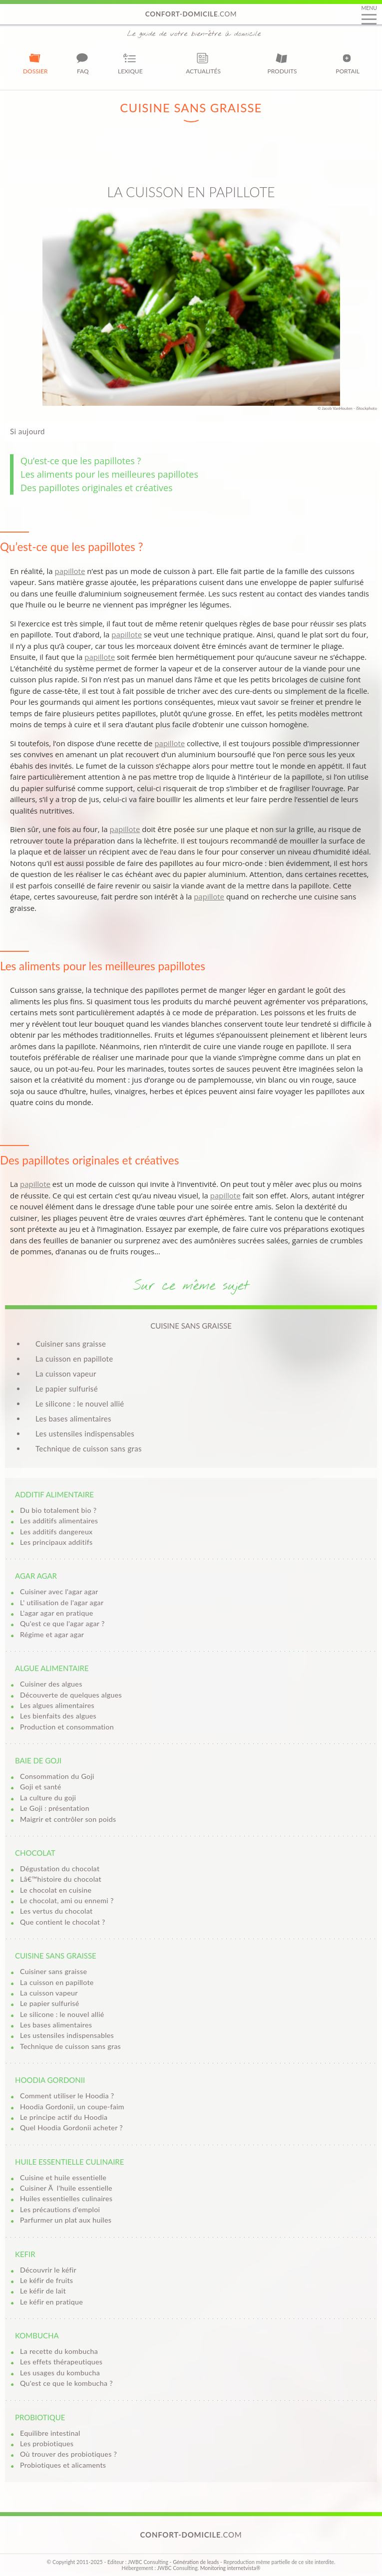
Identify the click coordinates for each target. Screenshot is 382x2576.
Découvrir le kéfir (48, 2270)
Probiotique (40, 2417)
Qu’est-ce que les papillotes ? (80, 461)
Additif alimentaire (54, 1494)
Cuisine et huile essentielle (63, 2177)
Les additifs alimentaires (59, 1520)
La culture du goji (48, 1797)
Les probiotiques (46, 2443)
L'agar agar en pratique (56, 1613)
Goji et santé (40, 1786)
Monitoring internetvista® (230, 2568)
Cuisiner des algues (51, 1684)
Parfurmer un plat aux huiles (65, 2220)
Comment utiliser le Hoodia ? (67, 2095)
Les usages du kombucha (60, 2372)
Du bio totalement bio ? (58, 1510)
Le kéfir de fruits (46, 2280)
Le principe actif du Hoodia (63, 2117)
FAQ (83, 63)
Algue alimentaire (52, 1668)
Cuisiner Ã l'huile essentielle (66, 2188)
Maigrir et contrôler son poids (68, 1819)
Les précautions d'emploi (60, 2209)
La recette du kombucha (59, 2351)
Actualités (203, 63)
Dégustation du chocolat (59, 1868)
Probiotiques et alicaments (63, 2465)
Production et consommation (67, 1726)
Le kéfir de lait (43, 2291)
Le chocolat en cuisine (55, 1890)
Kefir (25, 2254)
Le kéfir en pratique (51, 2301)
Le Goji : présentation (54, 1808)
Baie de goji (38, 1760)
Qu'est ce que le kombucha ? (66, 2383)
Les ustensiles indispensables (84, 1433)
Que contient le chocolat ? (62, 1922)
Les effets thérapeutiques (61, 2361)
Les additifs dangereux (56, 1531)
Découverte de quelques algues (71, 1695)
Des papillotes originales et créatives (96, 488)
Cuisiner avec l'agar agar (59, 1591)
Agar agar (36, 1575)
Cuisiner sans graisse (70, 1343)
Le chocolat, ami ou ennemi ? (67, 1900)
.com (191, 14)
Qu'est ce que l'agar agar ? (62, 1623)
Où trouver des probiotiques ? (68, 2454)
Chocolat (35, 1852)
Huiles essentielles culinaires (66, 2198)
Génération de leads (196, 2562)
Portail (348, 63)
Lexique (130, 63)
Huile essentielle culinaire (69, 2161)
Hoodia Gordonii (50, 2079)
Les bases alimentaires (73, 1418)
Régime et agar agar (52, 1634)
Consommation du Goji (57, 1776)
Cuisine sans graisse (55, 1955)
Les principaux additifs (56, 1542)
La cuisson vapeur (65, 1373)
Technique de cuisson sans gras (88, 1448)
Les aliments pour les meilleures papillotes (109, 474)
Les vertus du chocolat (56, 1911)
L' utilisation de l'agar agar (61, 1602)
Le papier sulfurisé (66, 1388)
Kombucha (37, 2335)
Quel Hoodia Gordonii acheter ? (71, 2127)
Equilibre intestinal (50, 2433)
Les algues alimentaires (57, 1705)
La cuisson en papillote (74, 1358)
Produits (282, 63)
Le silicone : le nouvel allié (79, 1403)
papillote (69, 571)
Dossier (35, 63)
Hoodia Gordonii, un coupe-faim (72, 2106)
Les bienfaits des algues (58, 1716)
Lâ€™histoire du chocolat (60, 1879)
